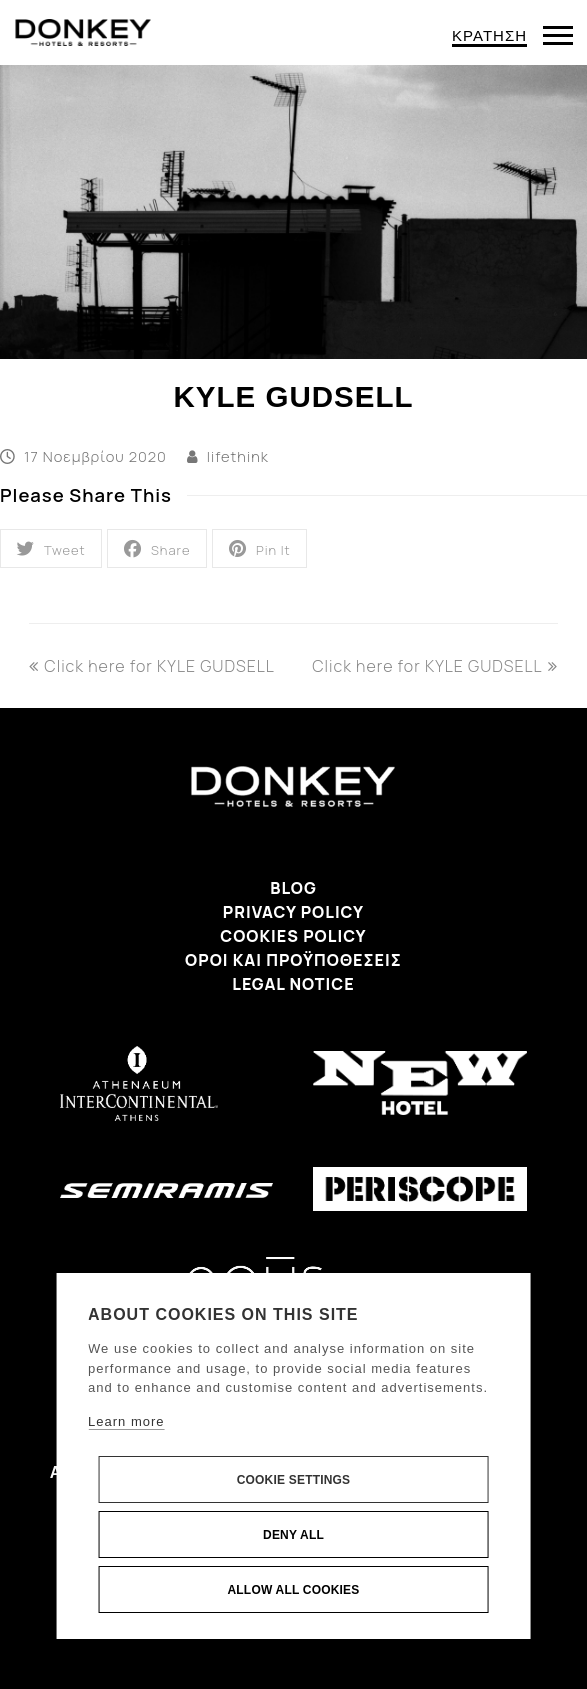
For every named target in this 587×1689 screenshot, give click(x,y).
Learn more (126, 1421)
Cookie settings (294, 1480)
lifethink (238, 456)
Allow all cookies (293, 1590)
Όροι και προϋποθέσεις (293, 960)
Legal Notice (293, 984)
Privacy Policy (293, 912)
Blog (293, 888)
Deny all (293, 1535)
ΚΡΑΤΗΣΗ (489, 35)
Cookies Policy (293, 936)
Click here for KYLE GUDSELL (151, 666)
